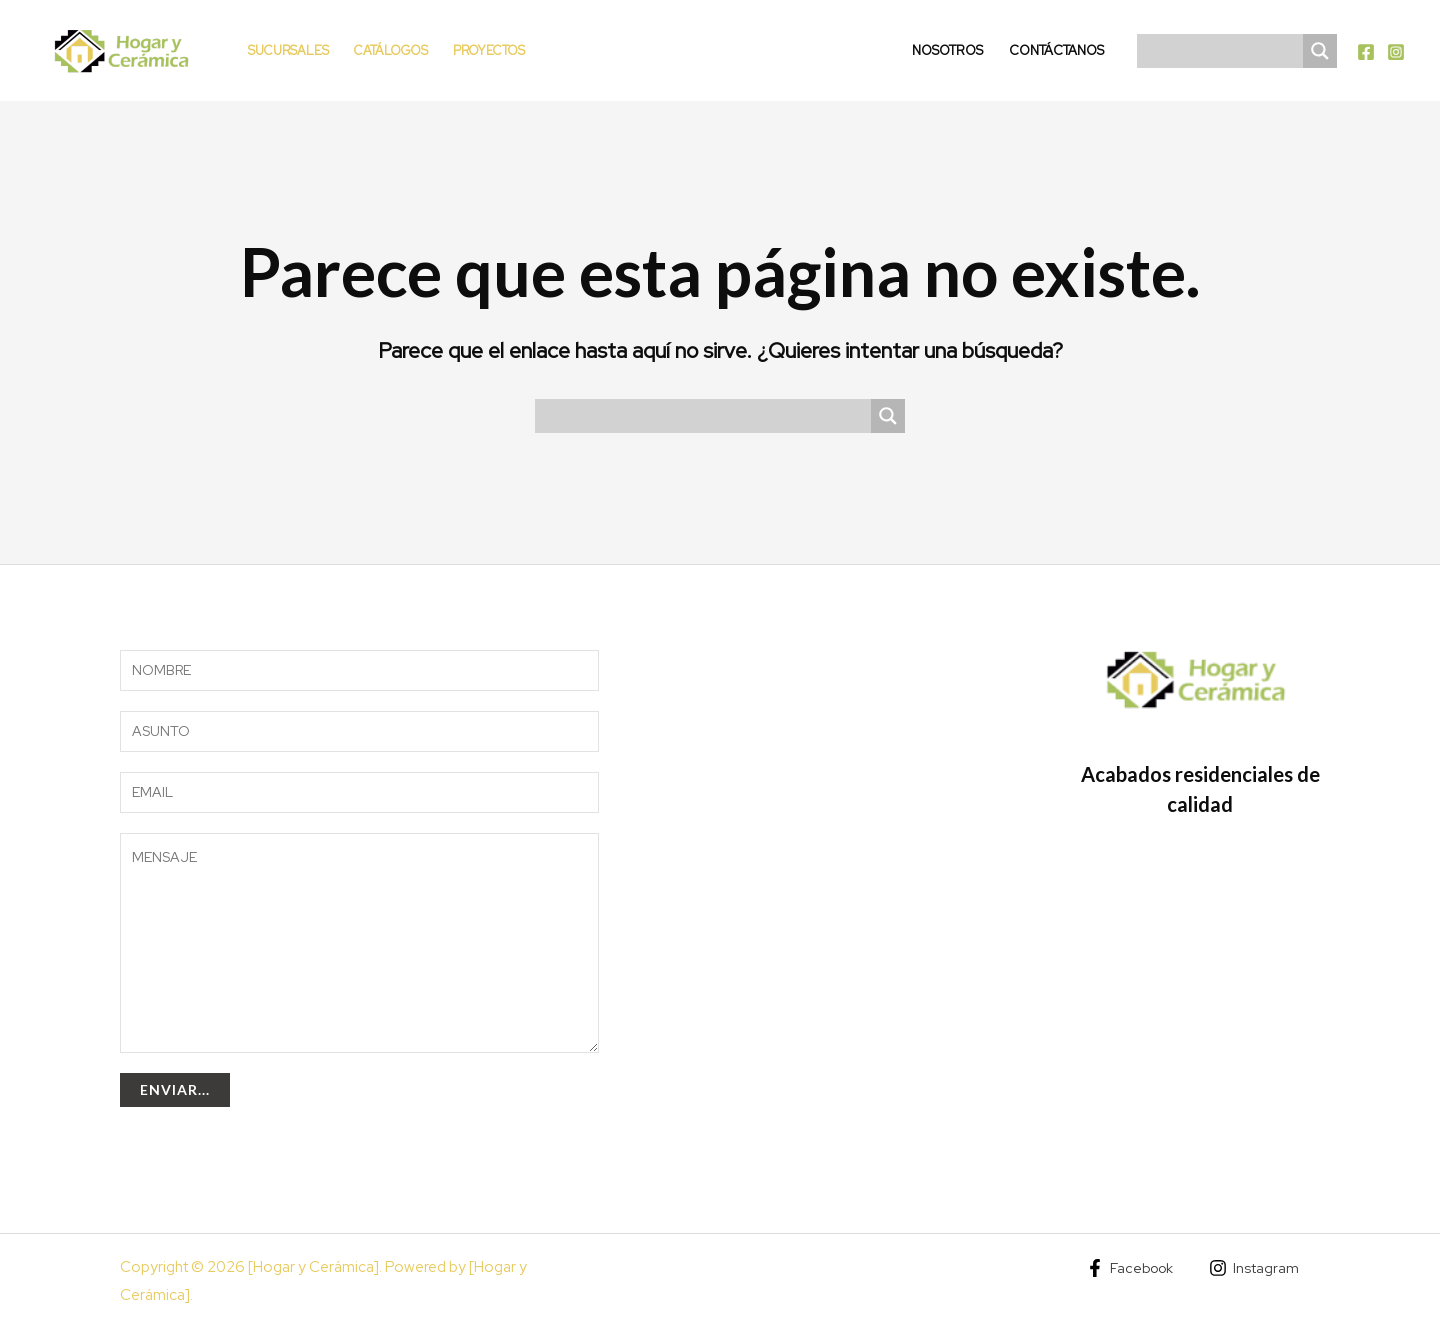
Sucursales (288, 50)
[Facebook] (1366, 52)
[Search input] (1225, 51)
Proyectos (489, 50)
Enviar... (175, 1089)
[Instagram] (1396, 52)
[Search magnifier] (1320, 51)
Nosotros (947, 50)
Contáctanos (1056, 50)
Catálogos (391, 50)
